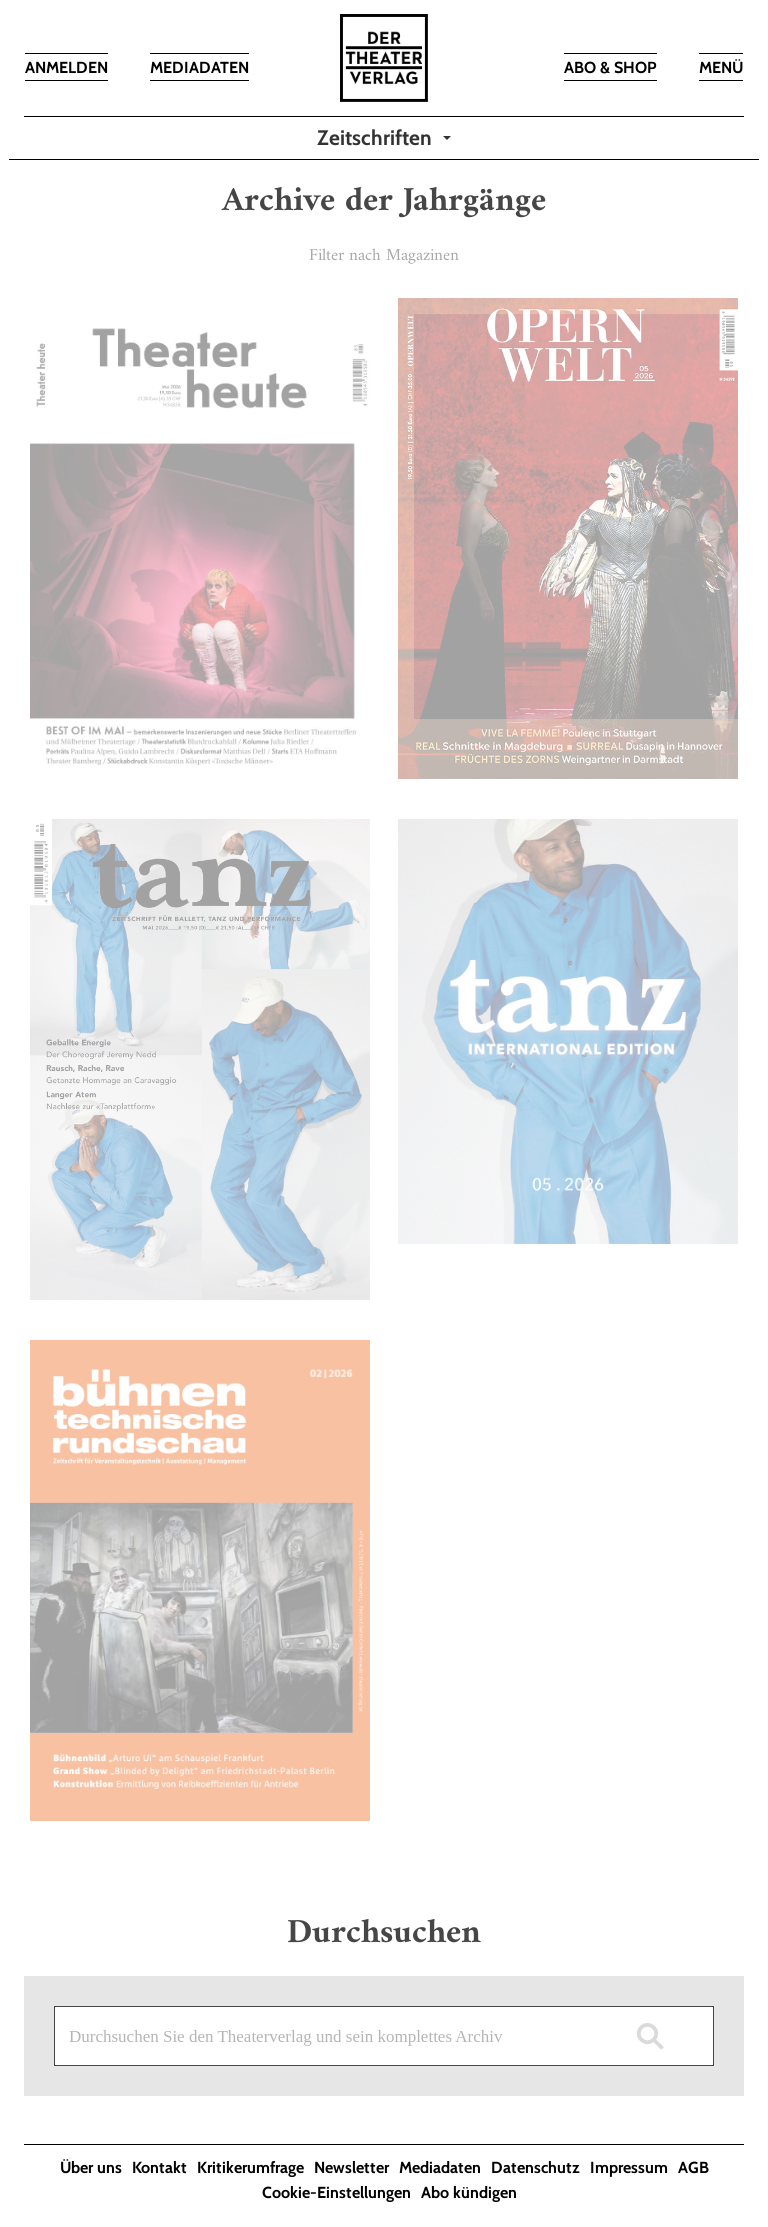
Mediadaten (440, 2167)
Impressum (629, 2167)
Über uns (91, 2167)
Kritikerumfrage (250, 2167)
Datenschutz (535, 2167)
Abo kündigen (469, 2192)
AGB (693, 2167)
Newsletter (351, 2167)
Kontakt (159, 2167)
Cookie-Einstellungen (336, 2192)
